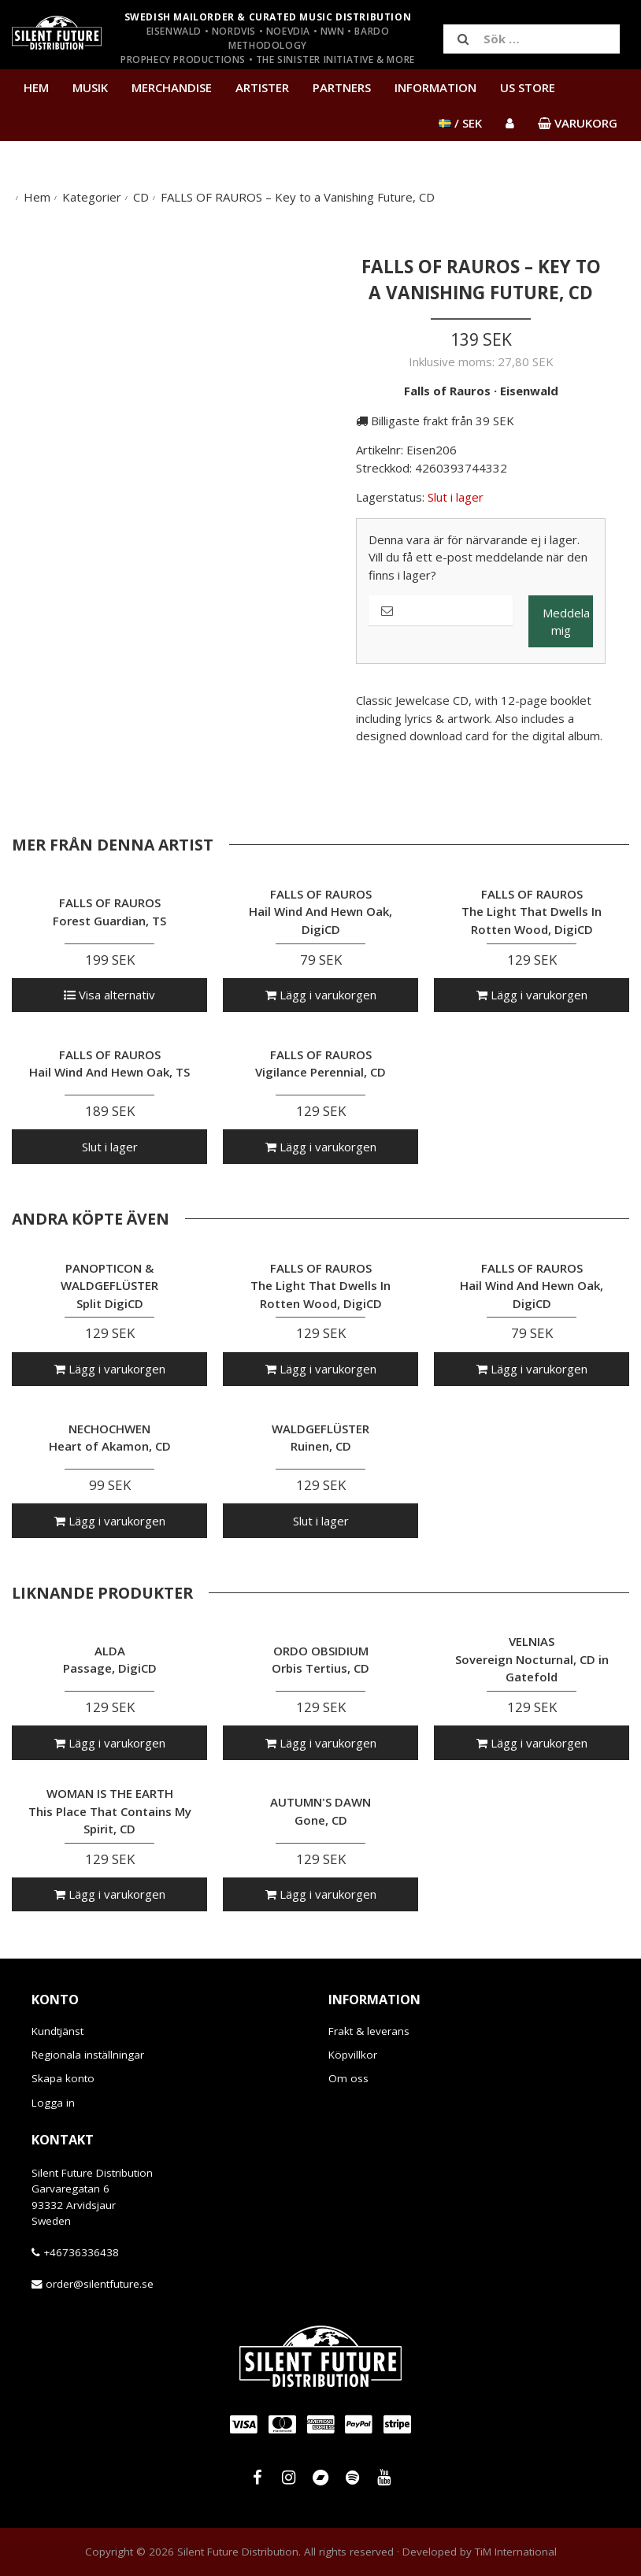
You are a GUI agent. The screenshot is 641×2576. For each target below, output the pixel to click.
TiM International (516, 2551)
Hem (36, 87)
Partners (342, 87)
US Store (527, 87)
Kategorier (91, 197)
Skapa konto (62, 2078)
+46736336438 (81, 2252)
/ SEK (460, 123)
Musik (90, 87)
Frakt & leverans (368, 2031)
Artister (262, 87)
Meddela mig (566, 622)
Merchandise (172, 87)
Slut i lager (110, 1147)
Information (435, 87)
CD (141, 197)
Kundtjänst (57, 2031)
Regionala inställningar (87, 2055)
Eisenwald (529, 390)
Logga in (53, 2103)
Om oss (348, 2078)
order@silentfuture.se (100, 2284)
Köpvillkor (352, 2055)
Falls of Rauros (447, 390)
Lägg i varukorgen (320, 995)
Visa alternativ (109, 995)
